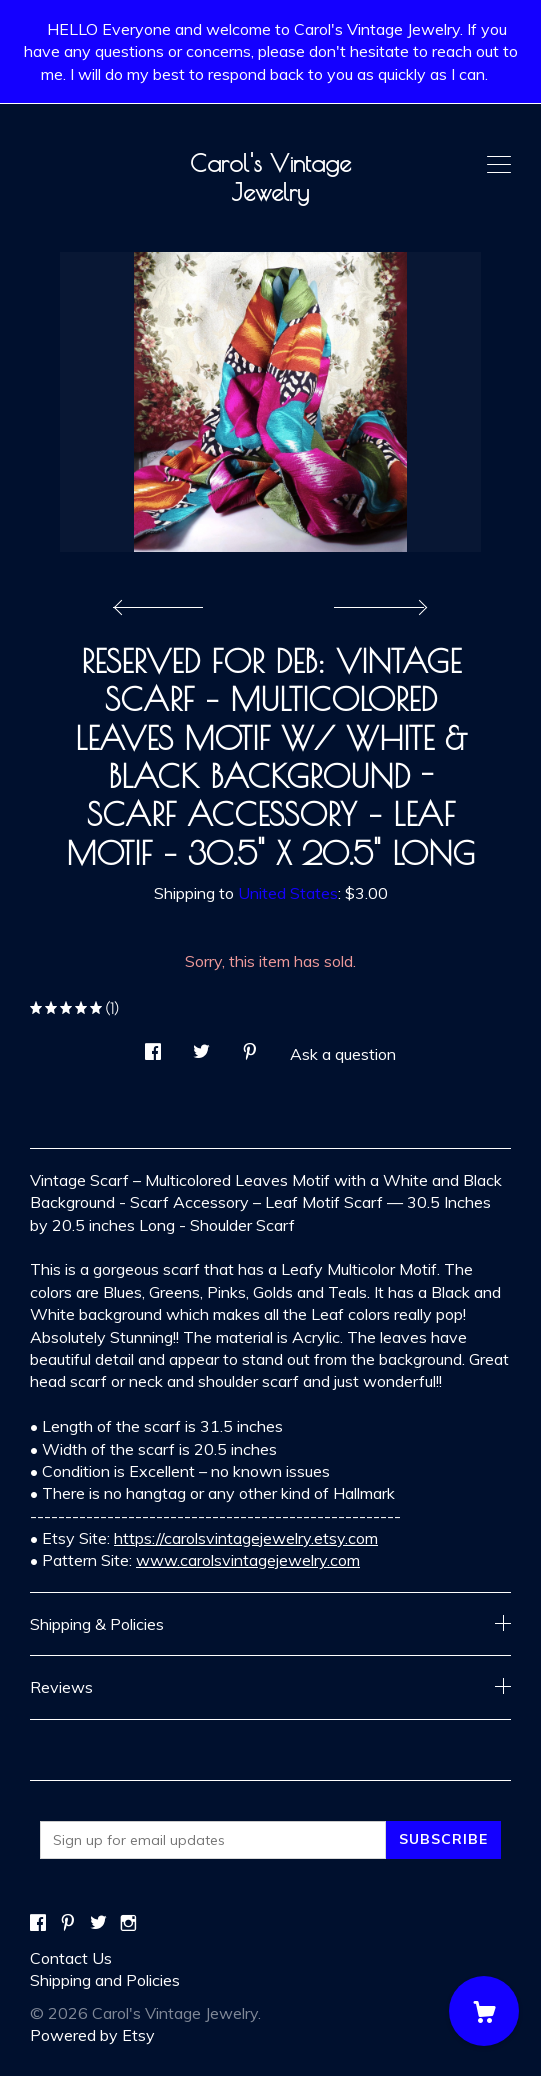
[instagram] (128, 1924)
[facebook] (38, 1924)
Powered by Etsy (92, 2035)
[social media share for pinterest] (250, 1045)
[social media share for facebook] (153, 1045)
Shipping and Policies (105, 1980)
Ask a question (343, 1054)
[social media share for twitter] (201, 1045)
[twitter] (98, 1924)
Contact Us (71, 1958)
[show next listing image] (378, 602)
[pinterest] (68, 1924)
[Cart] (484, 2011)
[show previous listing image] (163, 602)
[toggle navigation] (499, 165)
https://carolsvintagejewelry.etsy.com (246, 1538)
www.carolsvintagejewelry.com (248, 1560)
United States (288, 893)
